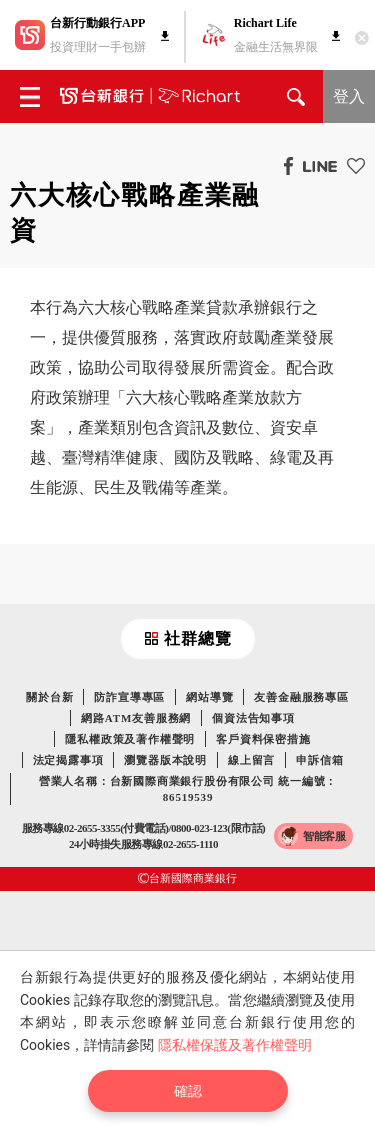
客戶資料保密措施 (263, 739)
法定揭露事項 (68, 760)
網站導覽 (209, 697)
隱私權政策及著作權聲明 (130, 739)
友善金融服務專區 (301, 697)
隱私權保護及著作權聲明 (235, 1045)
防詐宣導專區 (129, 697)
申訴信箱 (319, 760)
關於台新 (49, 697)
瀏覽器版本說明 (165, 760)
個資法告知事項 (253, 718)
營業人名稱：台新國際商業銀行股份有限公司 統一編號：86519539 (188, 789)
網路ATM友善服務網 (136, 718)
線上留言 (251, 760)
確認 (188, 1091)
